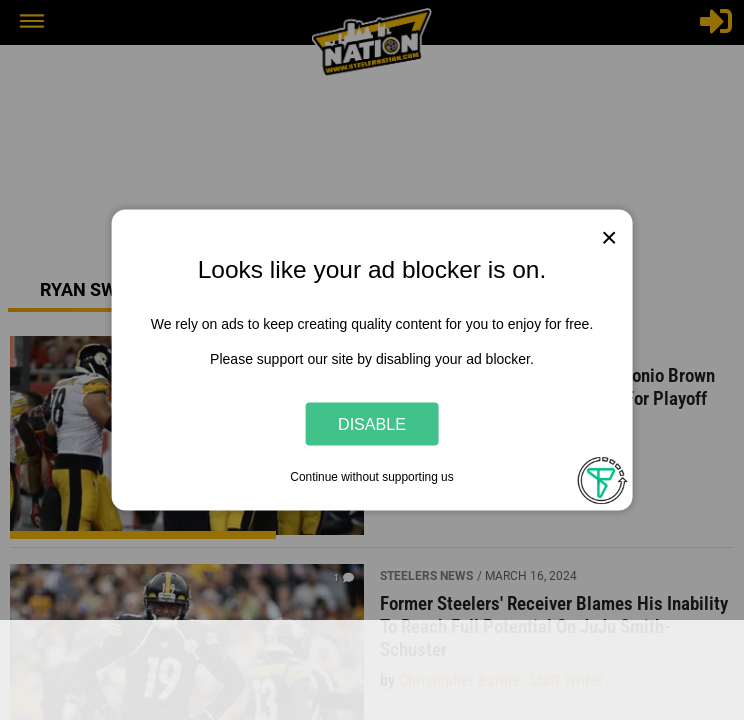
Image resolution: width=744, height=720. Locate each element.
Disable (372, 423)
